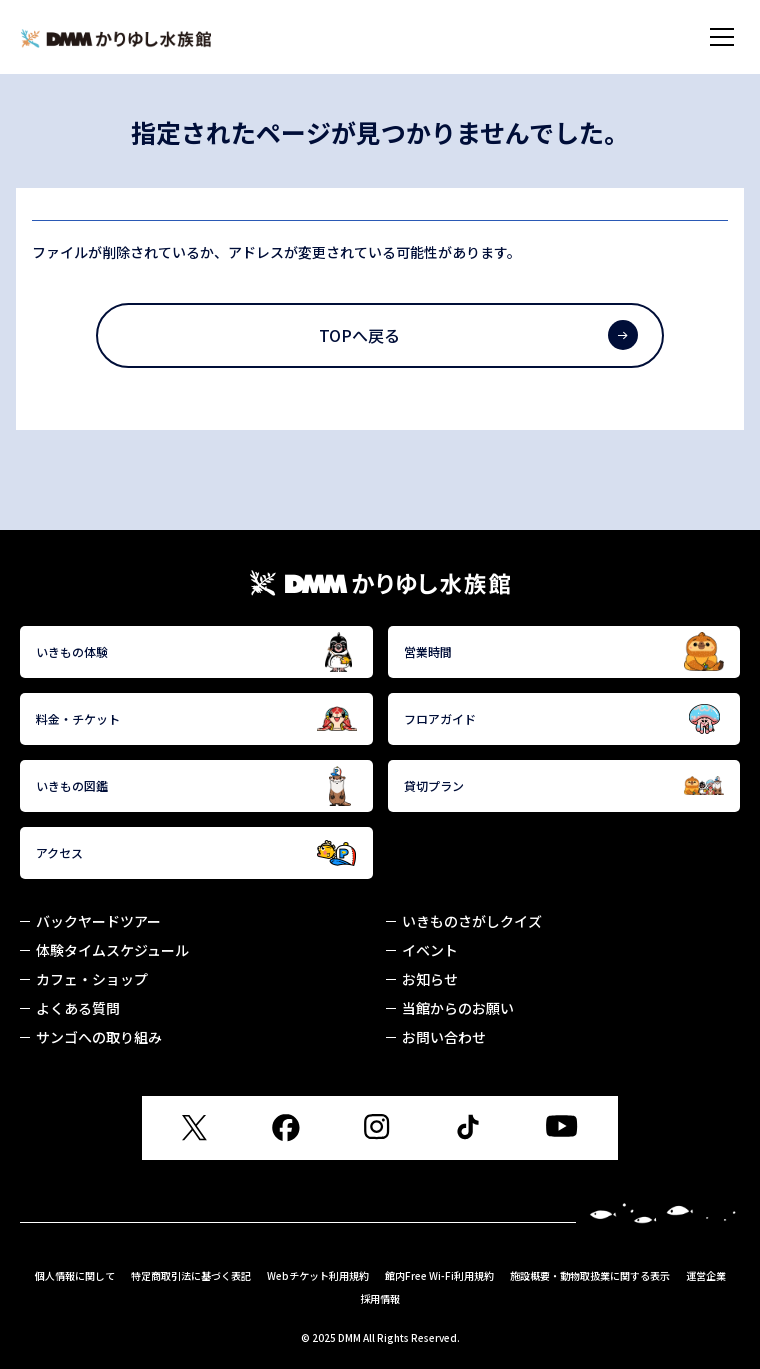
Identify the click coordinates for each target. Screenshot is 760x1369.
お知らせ (430, 979)
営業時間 (564, 652)
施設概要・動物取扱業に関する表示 (590, 1275)
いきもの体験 (196, 652)
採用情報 (380, 1298)
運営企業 (706, 1275)
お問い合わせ (444, 1037)
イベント (430, 950)
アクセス (196, 853)
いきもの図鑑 (196, 786)
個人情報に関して (75, 1275)
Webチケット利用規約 (318, 1275)
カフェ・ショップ (92, 979)
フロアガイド (564, 719)
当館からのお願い (458, 1008)
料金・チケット (196, 719)
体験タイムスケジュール (112, 950)
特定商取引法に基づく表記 (191, 1275)
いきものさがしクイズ (472, 921)
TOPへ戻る (478, 335)
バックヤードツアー (98, 921)
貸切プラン (564, 786)
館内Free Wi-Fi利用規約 (439, 1275)
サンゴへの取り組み (99, 1037)
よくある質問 (78, 1008)
